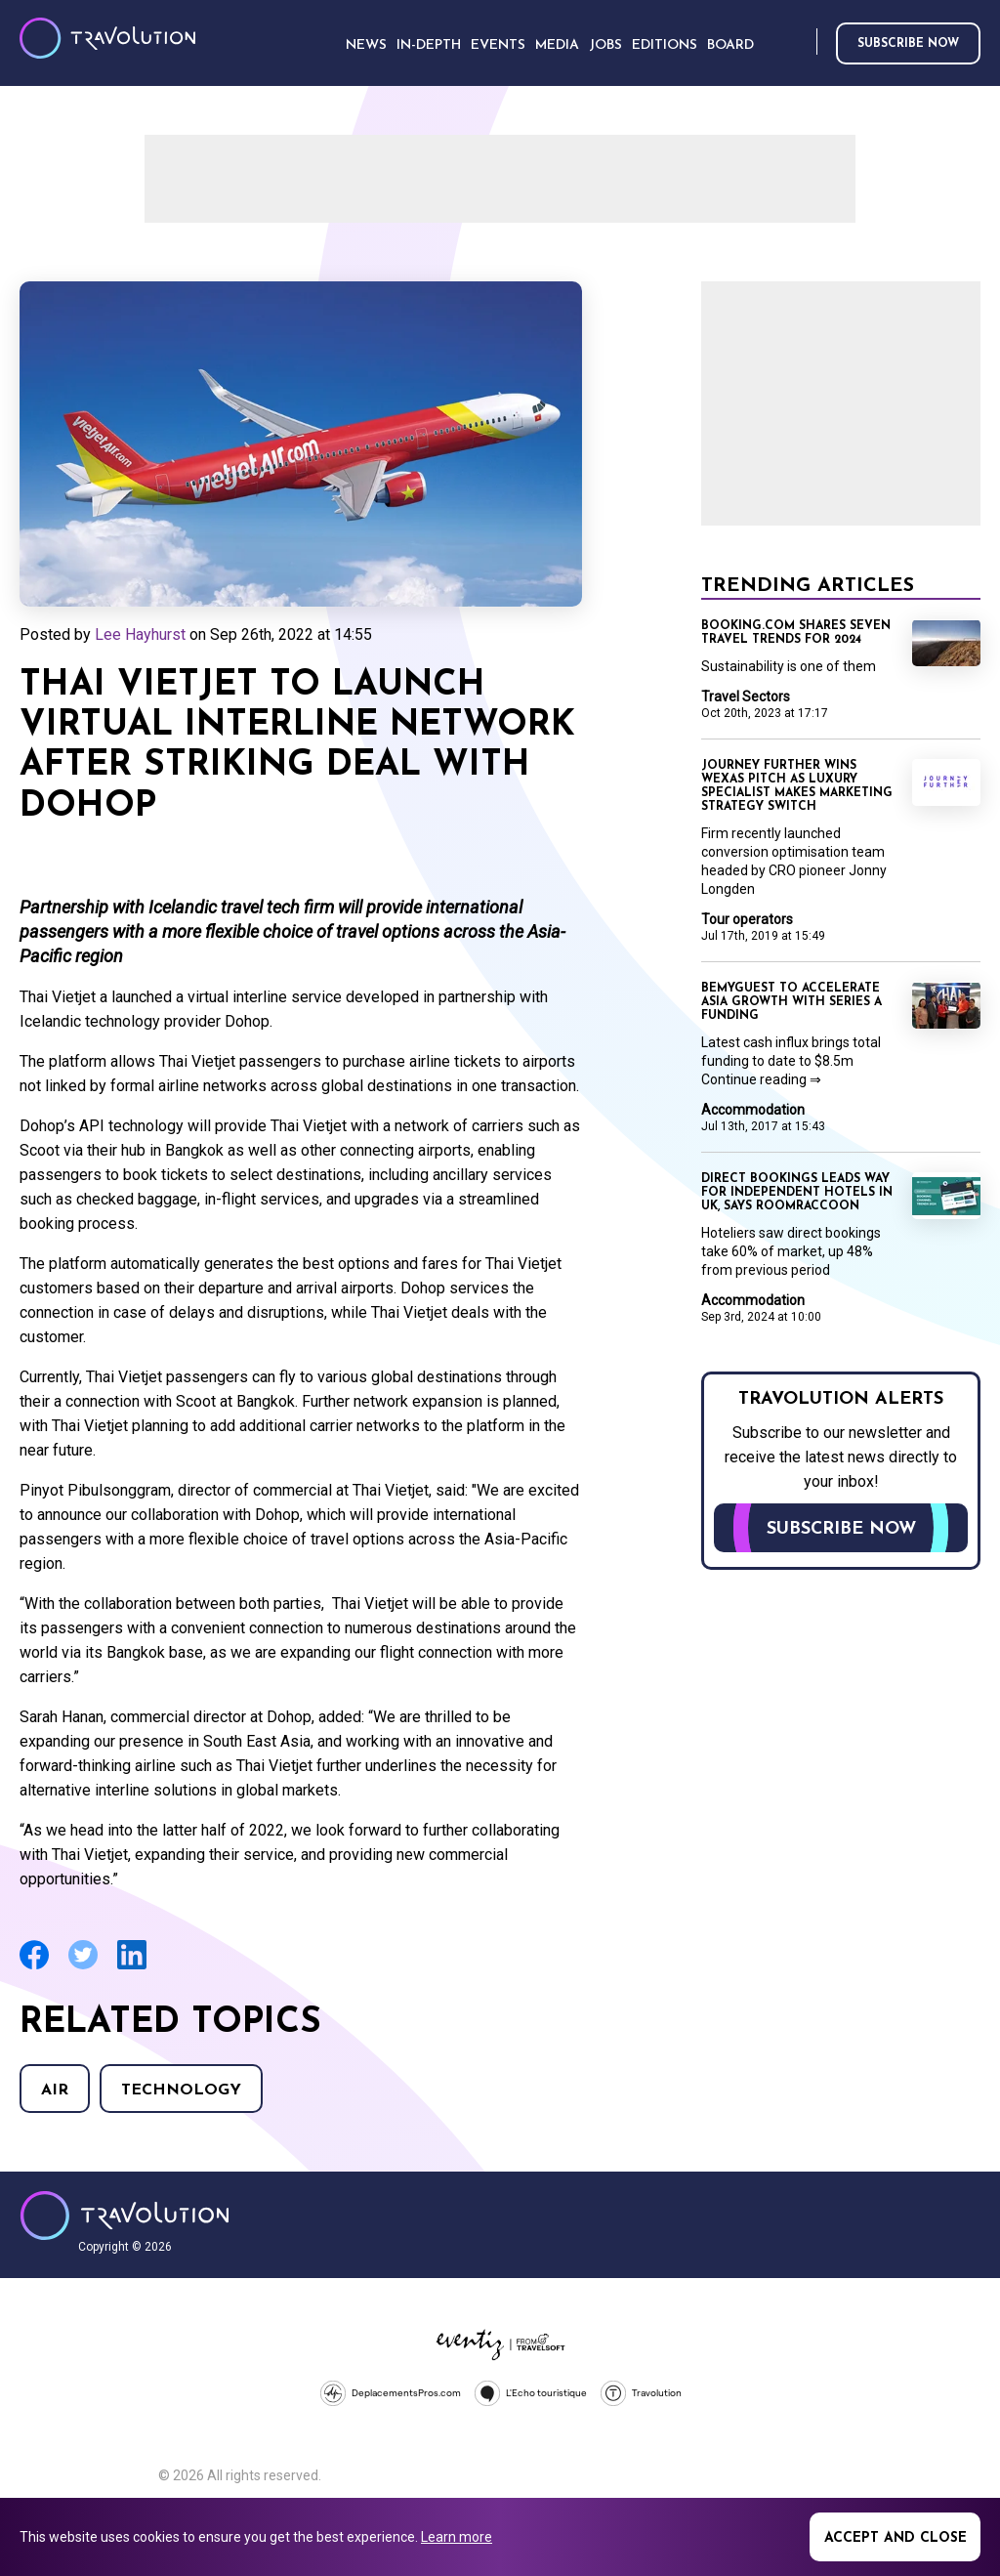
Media (557, 45)
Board (730, 45)
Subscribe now (908, 44)
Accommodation (753, 1110)
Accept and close (895, 2538)
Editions (664, 45)
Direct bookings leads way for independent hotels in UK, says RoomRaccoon (797, 1192)
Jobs (605, 45)
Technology (181, 2090)
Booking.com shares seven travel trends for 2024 (796, 633)
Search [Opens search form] (797, 42)
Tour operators (747, 919)
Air (54, 2090)
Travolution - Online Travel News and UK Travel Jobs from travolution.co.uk (124, 2215)
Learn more (456, 2537)
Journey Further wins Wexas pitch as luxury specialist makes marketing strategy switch (797, 786)
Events (498, 45)
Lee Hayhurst (140, 634)
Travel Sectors (745, 696)
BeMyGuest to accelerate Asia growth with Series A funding (791, 1002)
